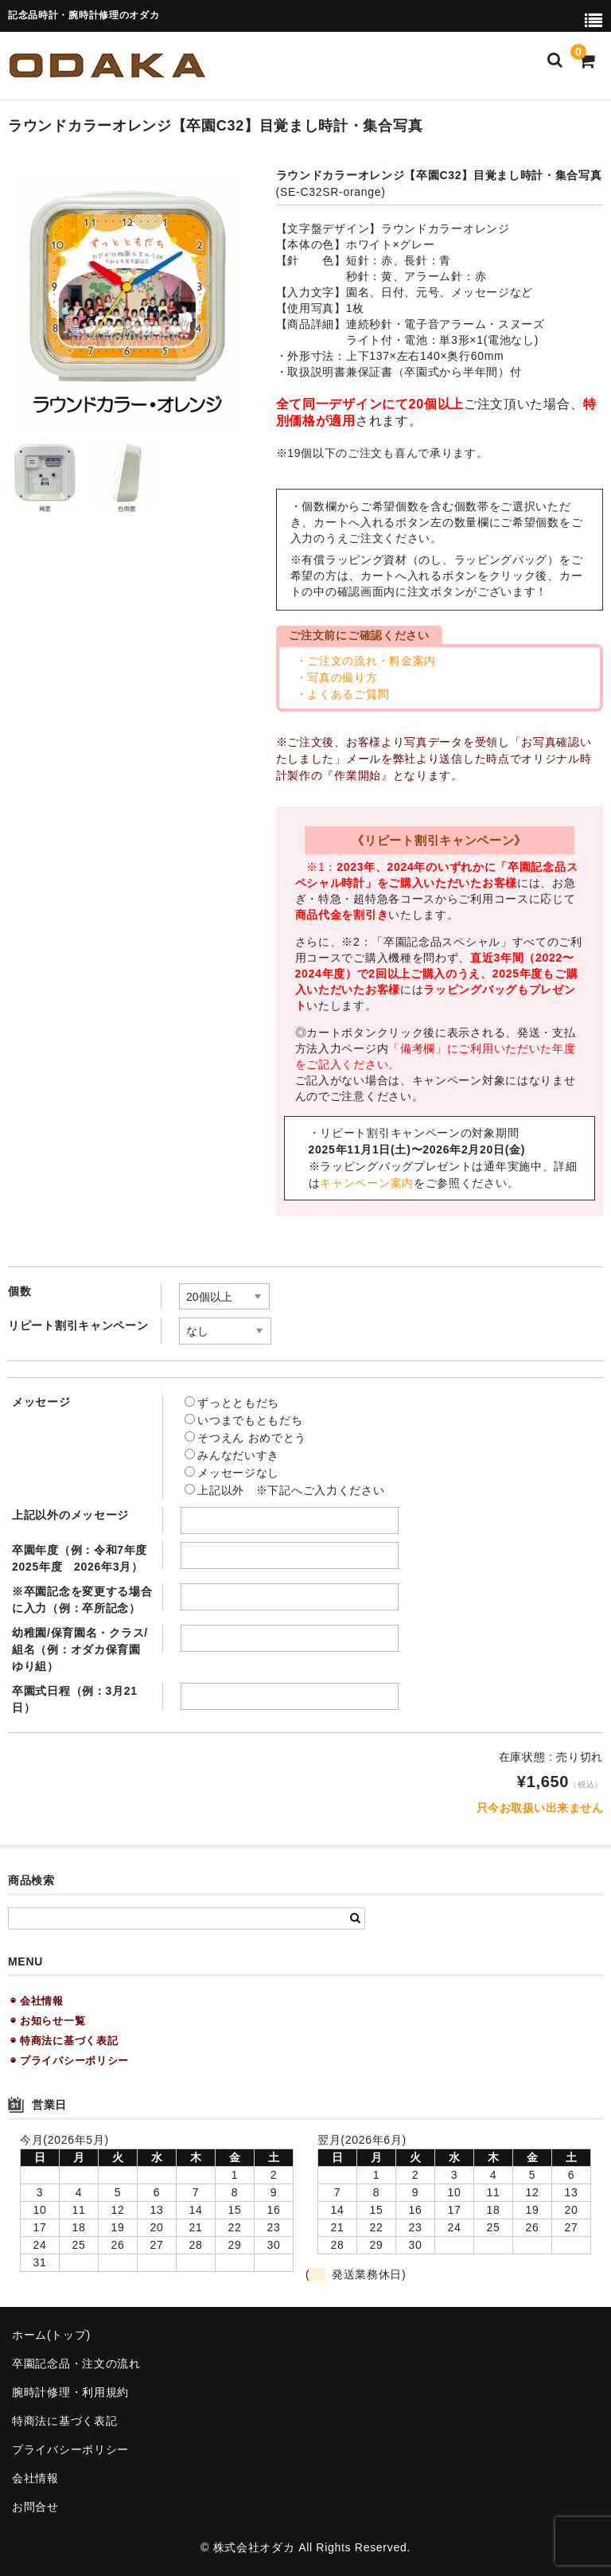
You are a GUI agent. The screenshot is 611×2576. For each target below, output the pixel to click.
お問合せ (35, 2506)
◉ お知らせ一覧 (47, 2021)
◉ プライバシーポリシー (69, 2061)
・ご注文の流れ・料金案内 (366, 660)
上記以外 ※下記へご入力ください (284, 1490)
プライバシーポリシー (70, 2449)
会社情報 (35, 2478)
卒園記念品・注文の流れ (76, 2363)
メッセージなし (232, 1472)
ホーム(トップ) (51, 2334)
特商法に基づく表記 (64, 2420)
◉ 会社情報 (37, 2001)
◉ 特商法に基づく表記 (64, 2041)
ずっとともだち (232, 1402)
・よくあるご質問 (343, 694)
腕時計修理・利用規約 (70, 2392)
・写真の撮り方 (337, 677)
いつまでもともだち (243, 1420)
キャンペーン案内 (367, 1183)
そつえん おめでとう (245, 1437)
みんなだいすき (232, 1455)
